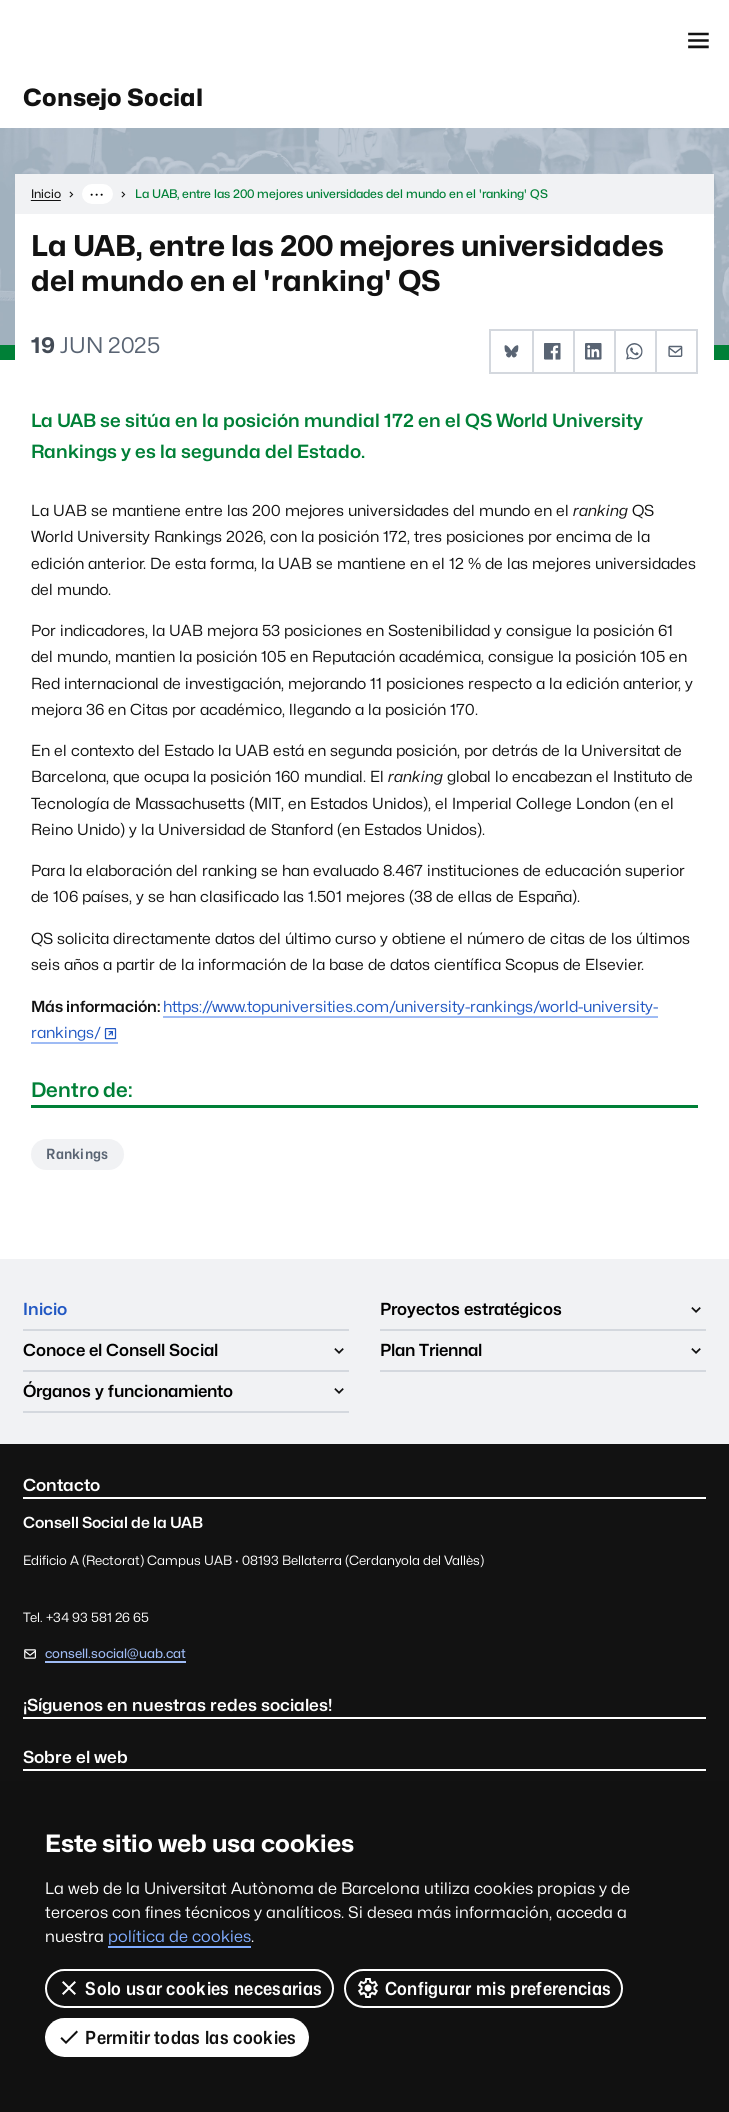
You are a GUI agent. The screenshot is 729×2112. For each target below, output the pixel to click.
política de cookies (179, 1936)
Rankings (77, 1153)
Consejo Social (113, 97)
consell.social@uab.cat (115, 1653)
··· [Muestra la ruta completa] (97, 194)
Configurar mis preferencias (483, 1988)
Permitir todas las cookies (177, 2037)
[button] (511, 351)
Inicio (45, 1309)
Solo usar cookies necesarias (189, 1988)
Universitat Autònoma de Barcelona (115, 40)
